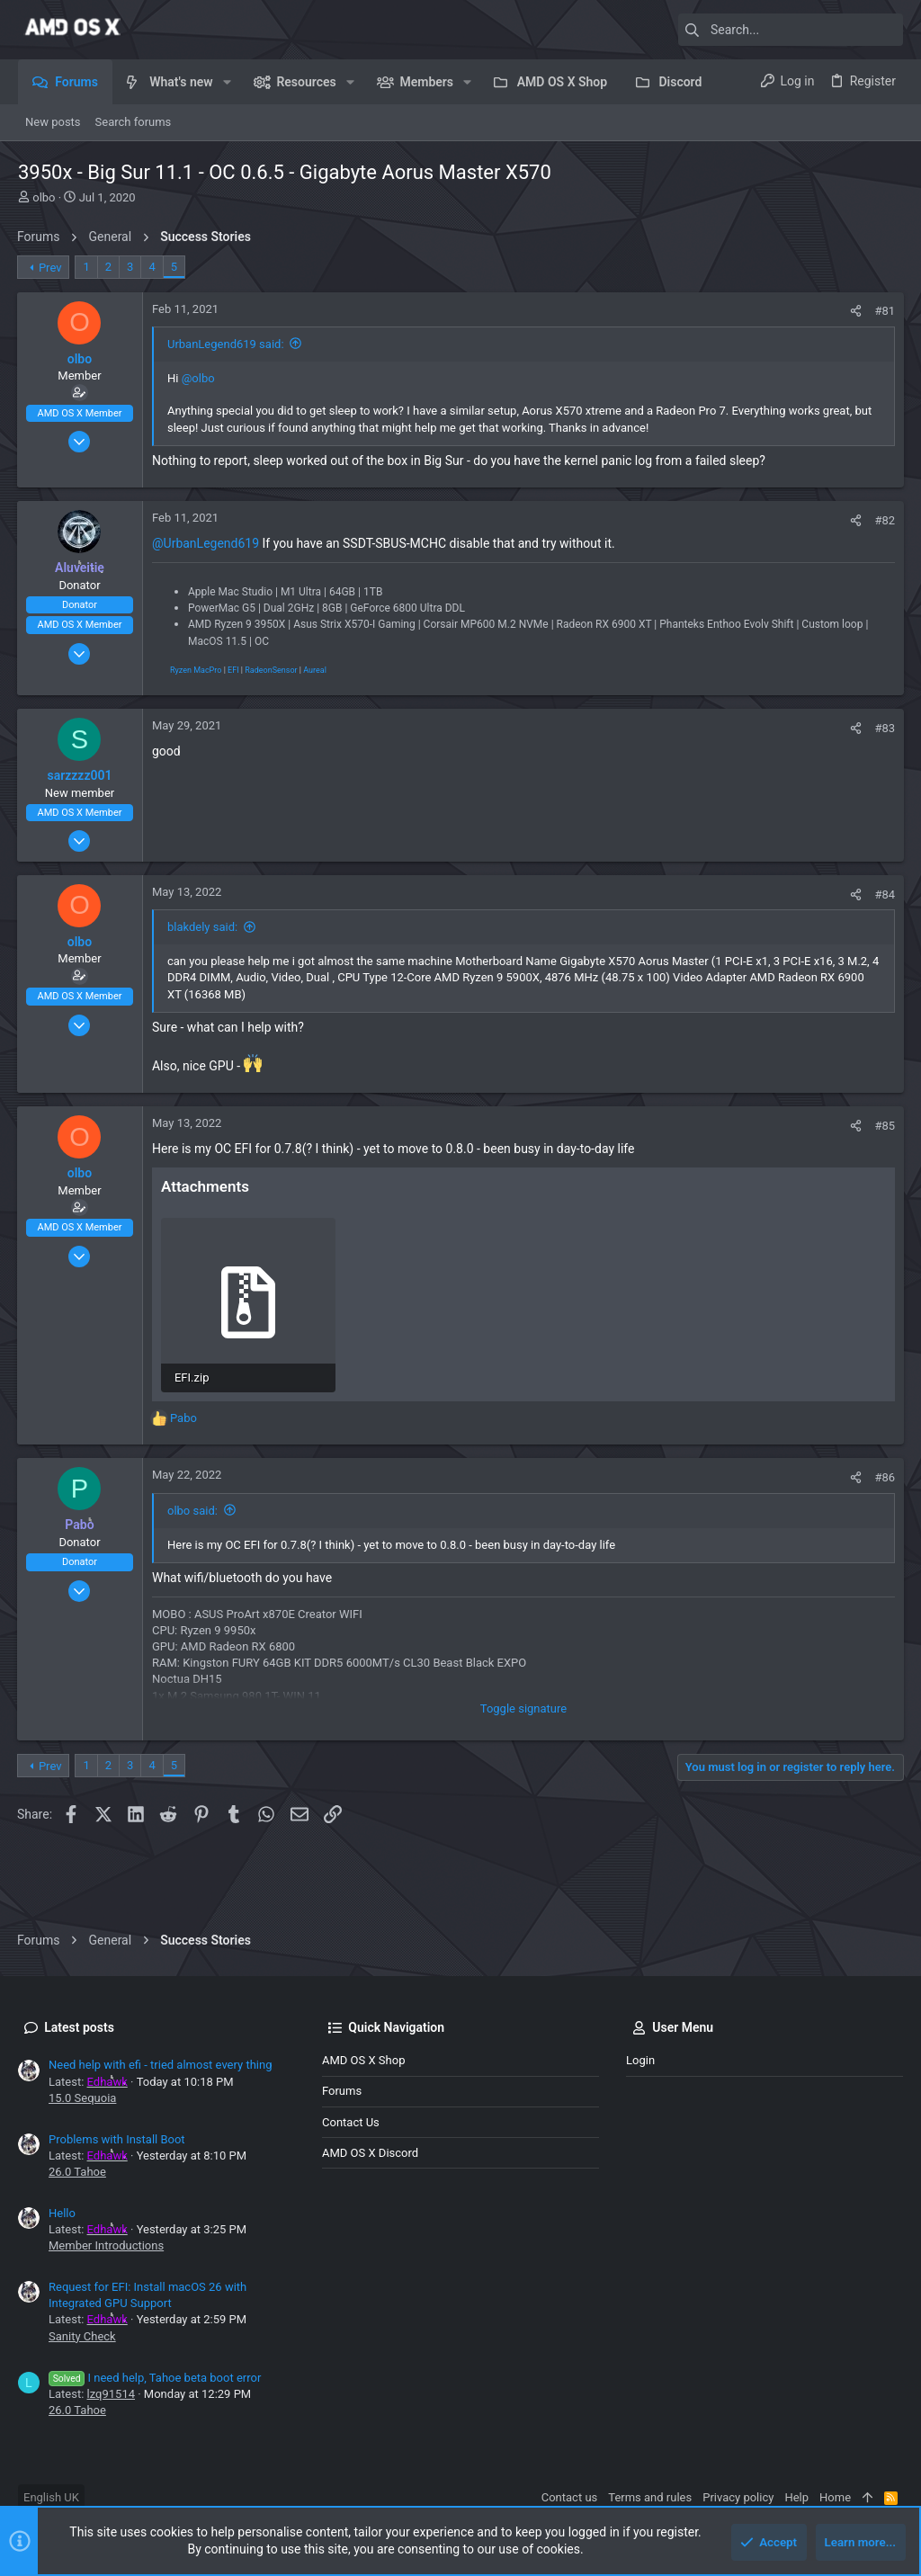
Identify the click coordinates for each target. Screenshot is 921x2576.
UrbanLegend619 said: (226, 344)
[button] (227, 82)
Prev (51, 267)
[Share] (855, 310)
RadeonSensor (272, 670)
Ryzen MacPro (196, 670)
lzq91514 (111, 2394)
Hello (62, 2213)
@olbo (199, 378)
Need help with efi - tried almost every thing (160, 2064)
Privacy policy (737, 2497)
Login (640, 2060)
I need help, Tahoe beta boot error (155, 2377)
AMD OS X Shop (363, 2060)
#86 (883, 1477)
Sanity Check (82, 2336)
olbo (43, 197)
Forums (342, 2090)
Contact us (351, 2122)
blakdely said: (203, 927)
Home (835, 2497)
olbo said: (193, 1509)
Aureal (315, 670)
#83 (883, 728)
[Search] (790, 29)
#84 (883, 894)
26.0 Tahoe (77, 2171)
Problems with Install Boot (117, 2139)
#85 (883, 1125)
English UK (51, 2497)
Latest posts (79, 2027)
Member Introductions (106, 2245)
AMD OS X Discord (370, 2153)
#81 (883, 311)
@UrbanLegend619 (206, 543)
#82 (883, 520)
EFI (234, 670)
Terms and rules (650, 2497)
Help (796, 2497)
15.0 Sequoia (82, 2098)
